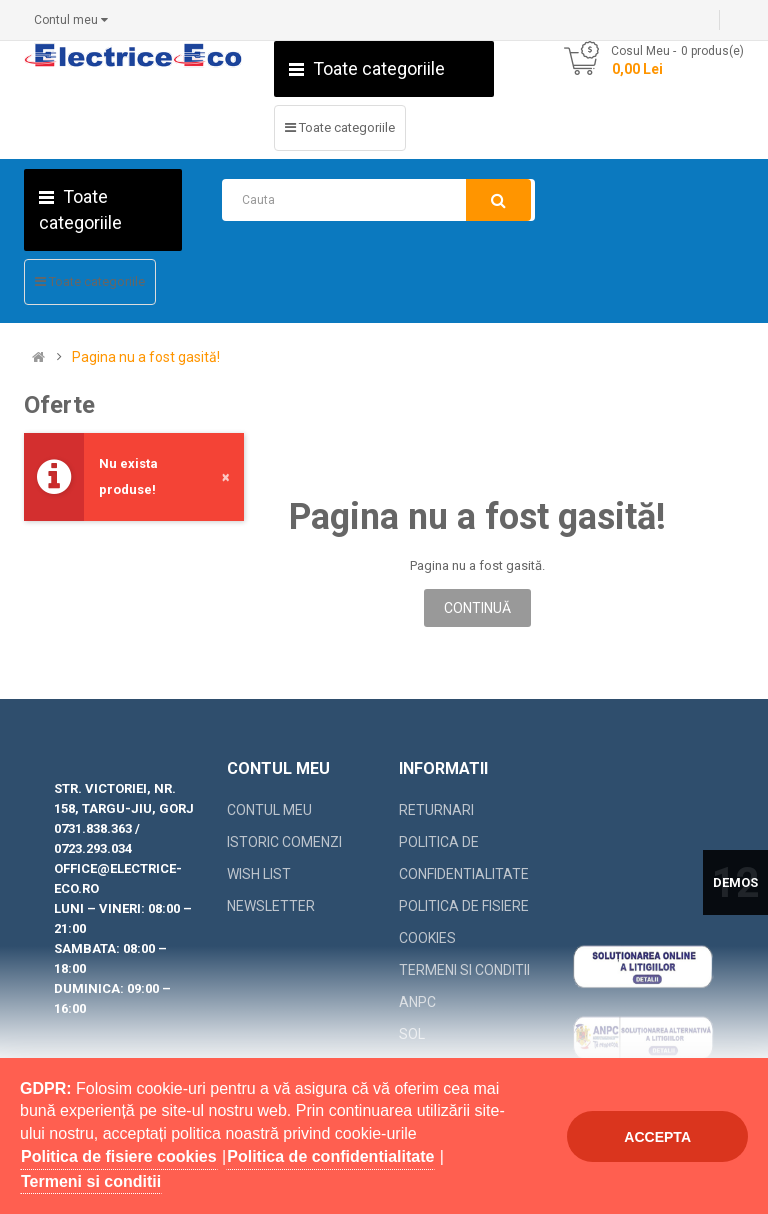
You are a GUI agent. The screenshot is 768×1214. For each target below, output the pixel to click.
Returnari (436, 810)
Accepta (657, 1137)
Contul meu (269, 810)
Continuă (477, 608)
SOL (412, 1034)
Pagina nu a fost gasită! (146, 357)
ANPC (417, 1002)
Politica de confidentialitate (464, 858)
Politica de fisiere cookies (464, 922)
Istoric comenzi (284, 842)
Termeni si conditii (464, 970)
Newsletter (271, 906)
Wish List (259, 874)
